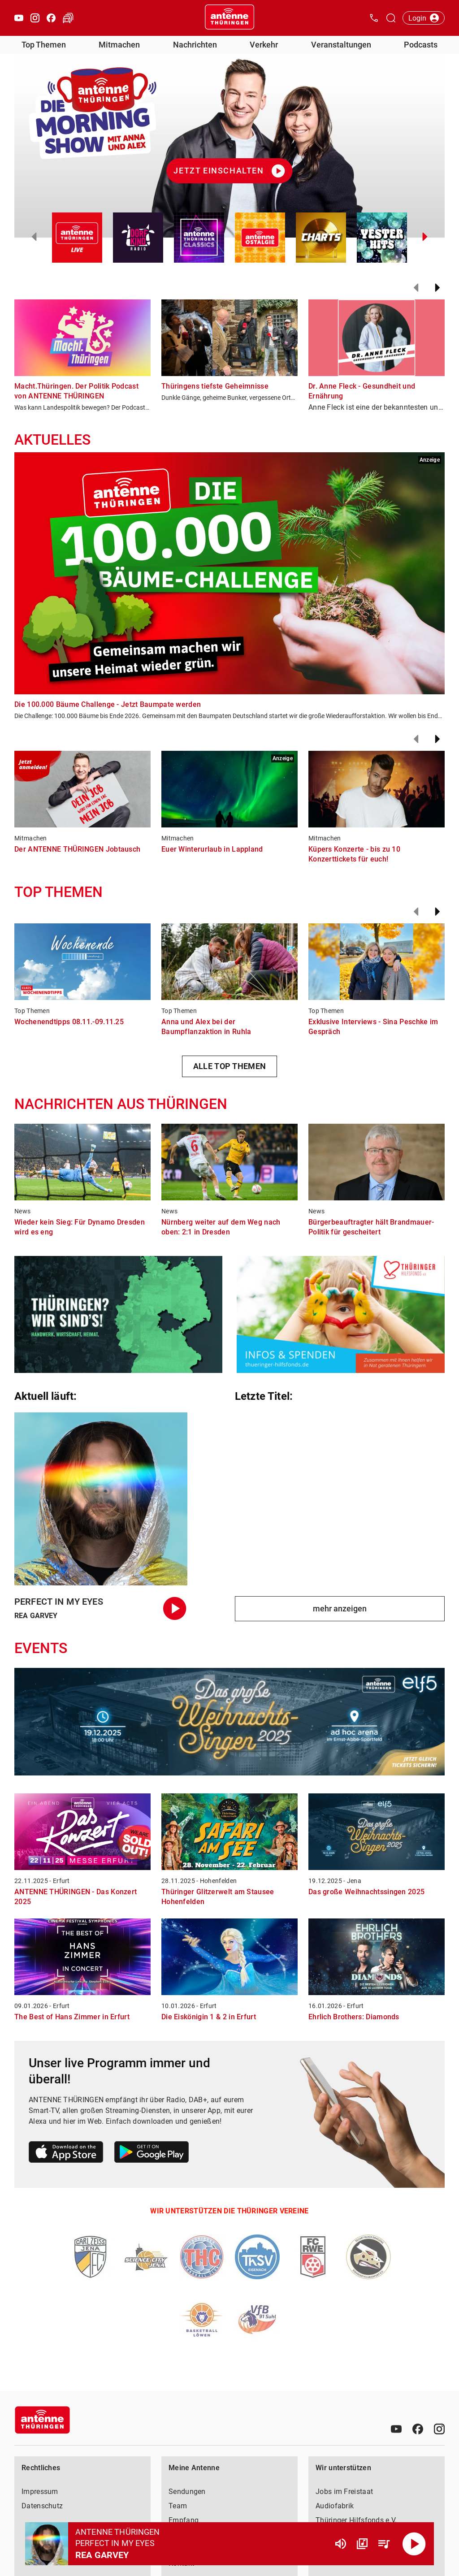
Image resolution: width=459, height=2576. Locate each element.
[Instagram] (439, 2429)
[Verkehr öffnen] (68, 18)
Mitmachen (119, 44)
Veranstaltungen (341, 44)
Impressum (40, 2491)
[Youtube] (396, 2429)
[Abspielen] (414, 2543)
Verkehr (264, 44)
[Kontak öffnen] (373, 18)
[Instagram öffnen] (34, 17)
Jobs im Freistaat (344, 2491)
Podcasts (420, 44)
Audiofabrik (335, 2506)
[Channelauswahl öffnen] (390, 18)
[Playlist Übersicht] (384, 2544)
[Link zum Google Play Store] (151, 2153)
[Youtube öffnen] (18, 17)
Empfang (184, 2520)
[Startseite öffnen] (229, 17)
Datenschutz (42, 2506)
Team (178, 2506)
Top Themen (44, 44)
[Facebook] (417, 2429)
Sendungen (187, 2491)
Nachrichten (195, 44)
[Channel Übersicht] (362, 2544)
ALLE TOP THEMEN (229, 1066)
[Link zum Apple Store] (66, 2153)
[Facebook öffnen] (51, 17)
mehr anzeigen (340, 1608)
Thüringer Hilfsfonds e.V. (356, 2520)
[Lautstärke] (340, 2544)
